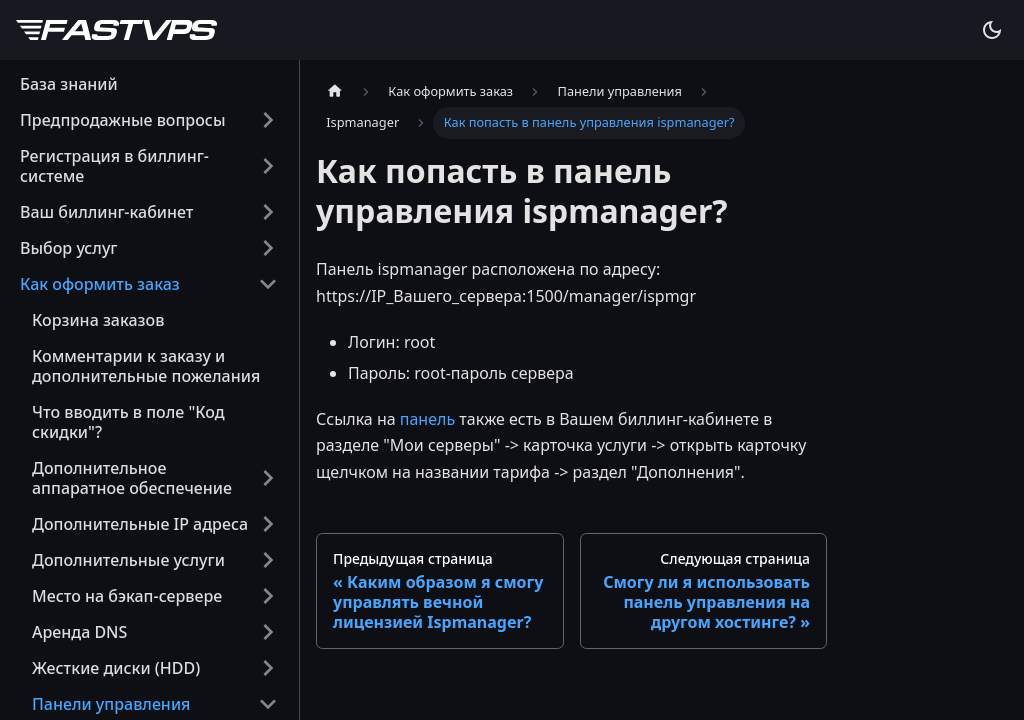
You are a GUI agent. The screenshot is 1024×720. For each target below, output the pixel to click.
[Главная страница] (335, 91)
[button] (149, 120)
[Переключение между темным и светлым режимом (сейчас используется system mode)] (992, 30)
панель (427, 419)
